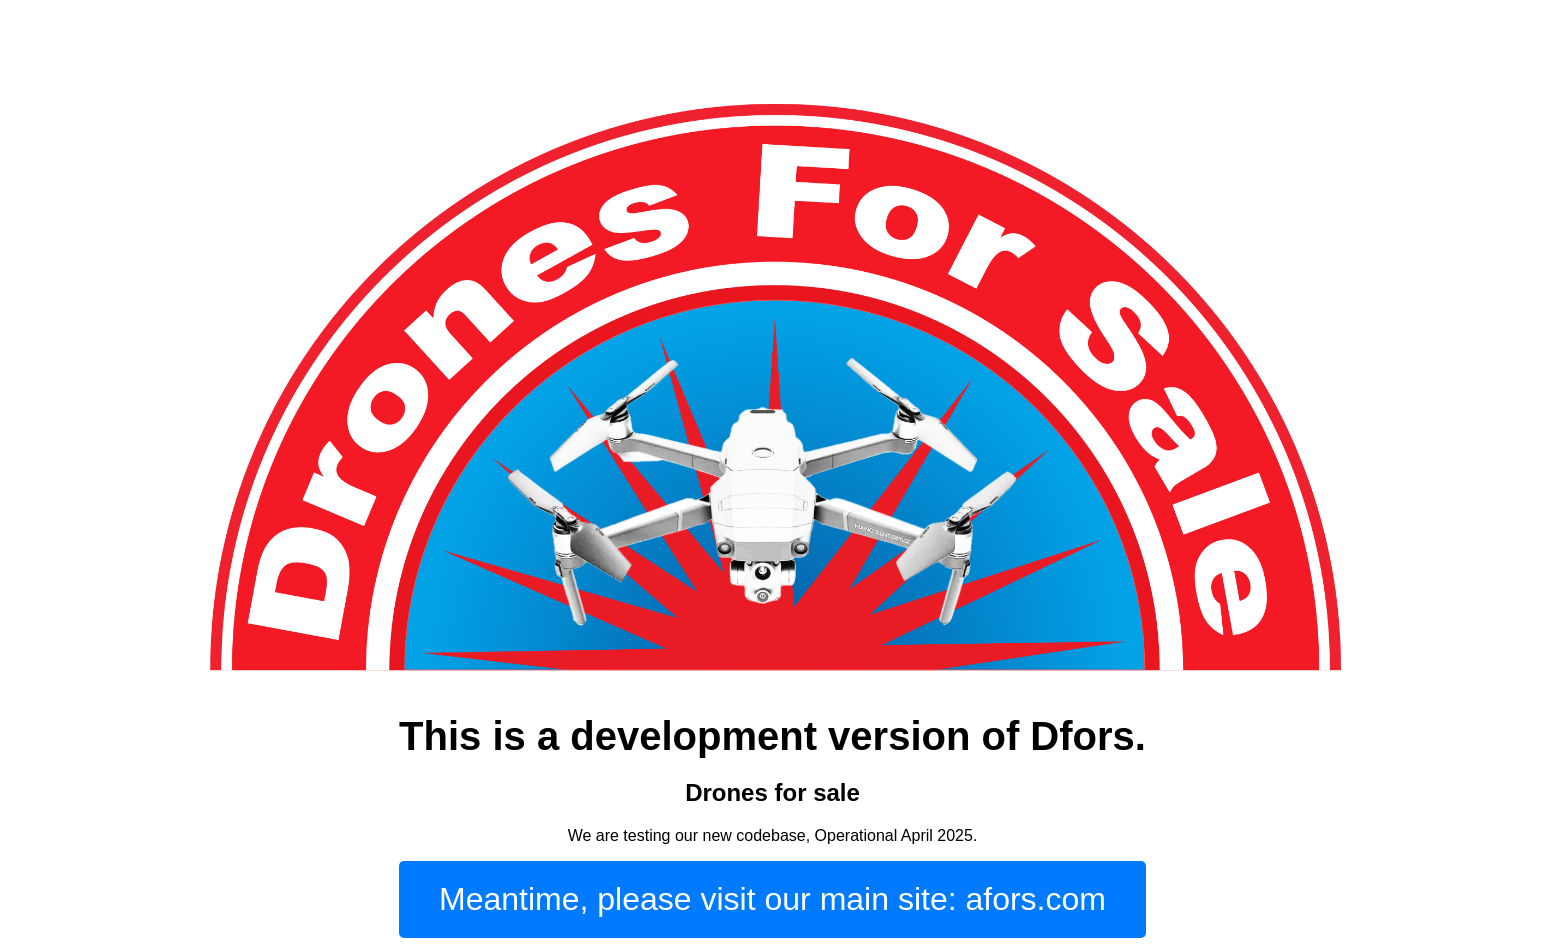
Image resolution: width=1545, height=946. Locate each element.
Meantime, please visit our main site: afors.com (772, 899)
